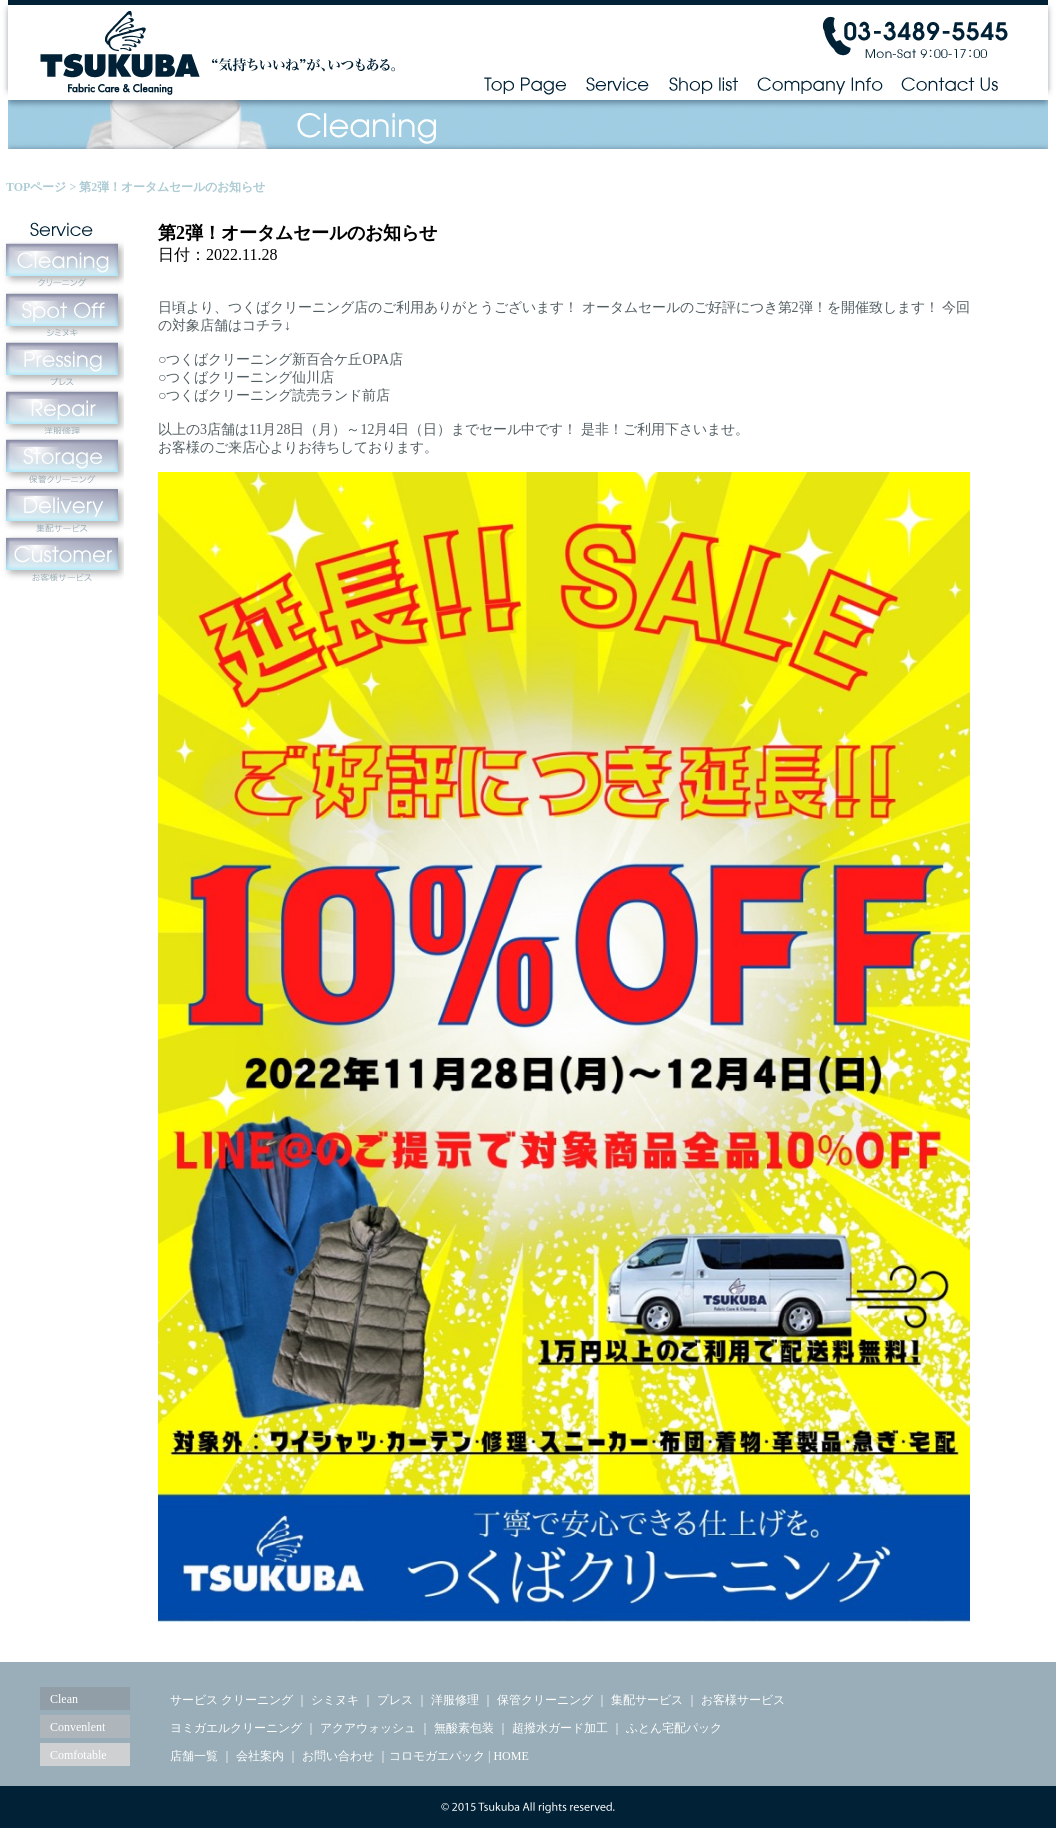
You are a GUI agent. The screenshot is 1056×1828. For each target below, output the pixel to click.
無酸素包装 (464, 1728)
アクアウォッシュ (368, 1728)
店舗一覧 (194, 1756)
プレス (395, 1700)
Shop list (703, 83)
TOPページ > (42, 187)
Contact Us (950, 83)
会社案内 (260, 1756)
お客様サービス (743, 1700)
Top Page (525, 83)
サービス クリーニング (231, 1700)
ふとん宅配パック (674, 1728)
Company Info (820, 83)
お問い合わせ (338, 1756)
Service (617, 83)
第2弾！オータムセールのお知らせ (172, 187)
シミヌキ (335, 1700)
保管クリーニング (545, 1700)
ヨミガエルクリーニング (236, 1728)
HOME (510, 1756)
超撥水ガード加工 (560, 1728)
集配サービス (647, 1700)
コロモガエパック (437, 1756)
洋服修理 (455, 1700)
